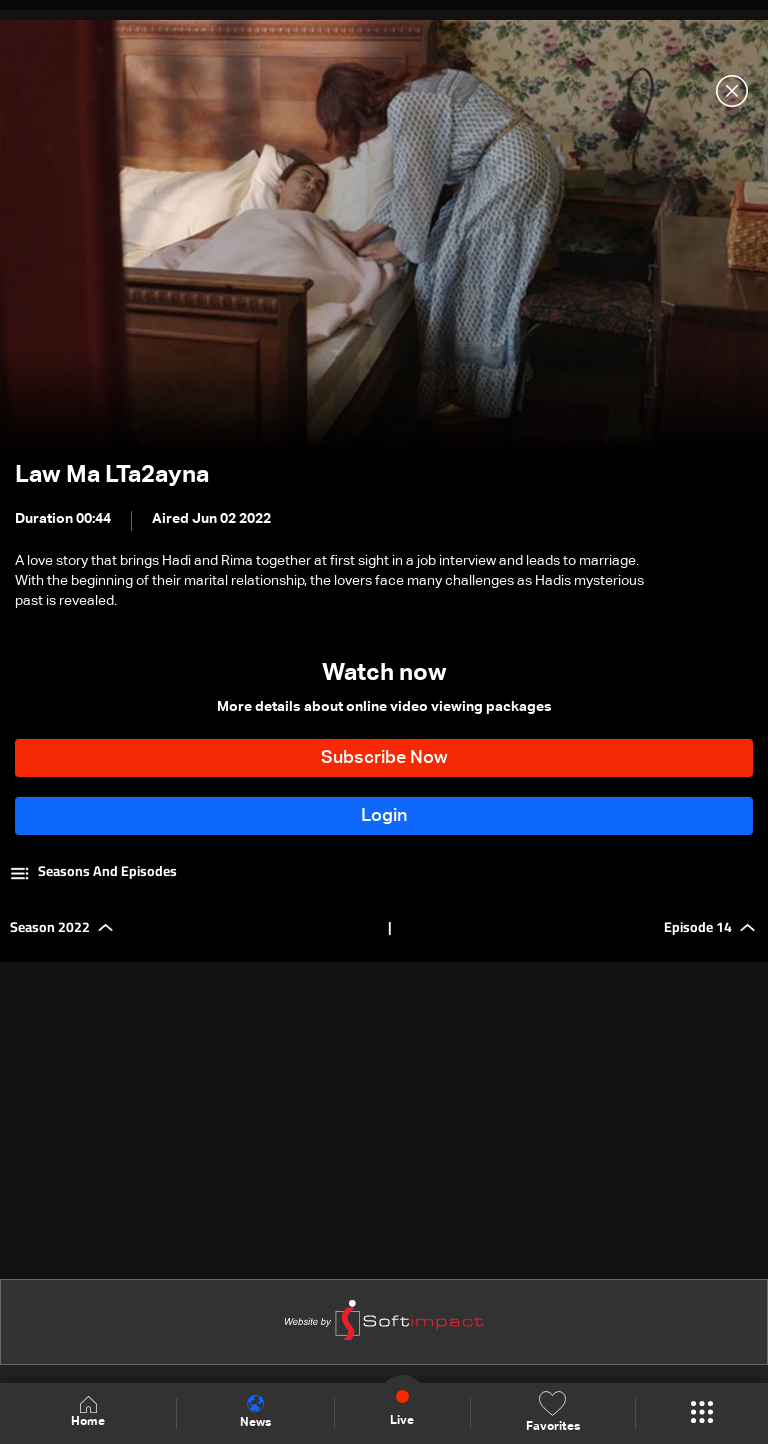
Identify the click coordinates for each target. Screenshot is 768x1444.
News (255, 1412)
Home (88, 1412)
